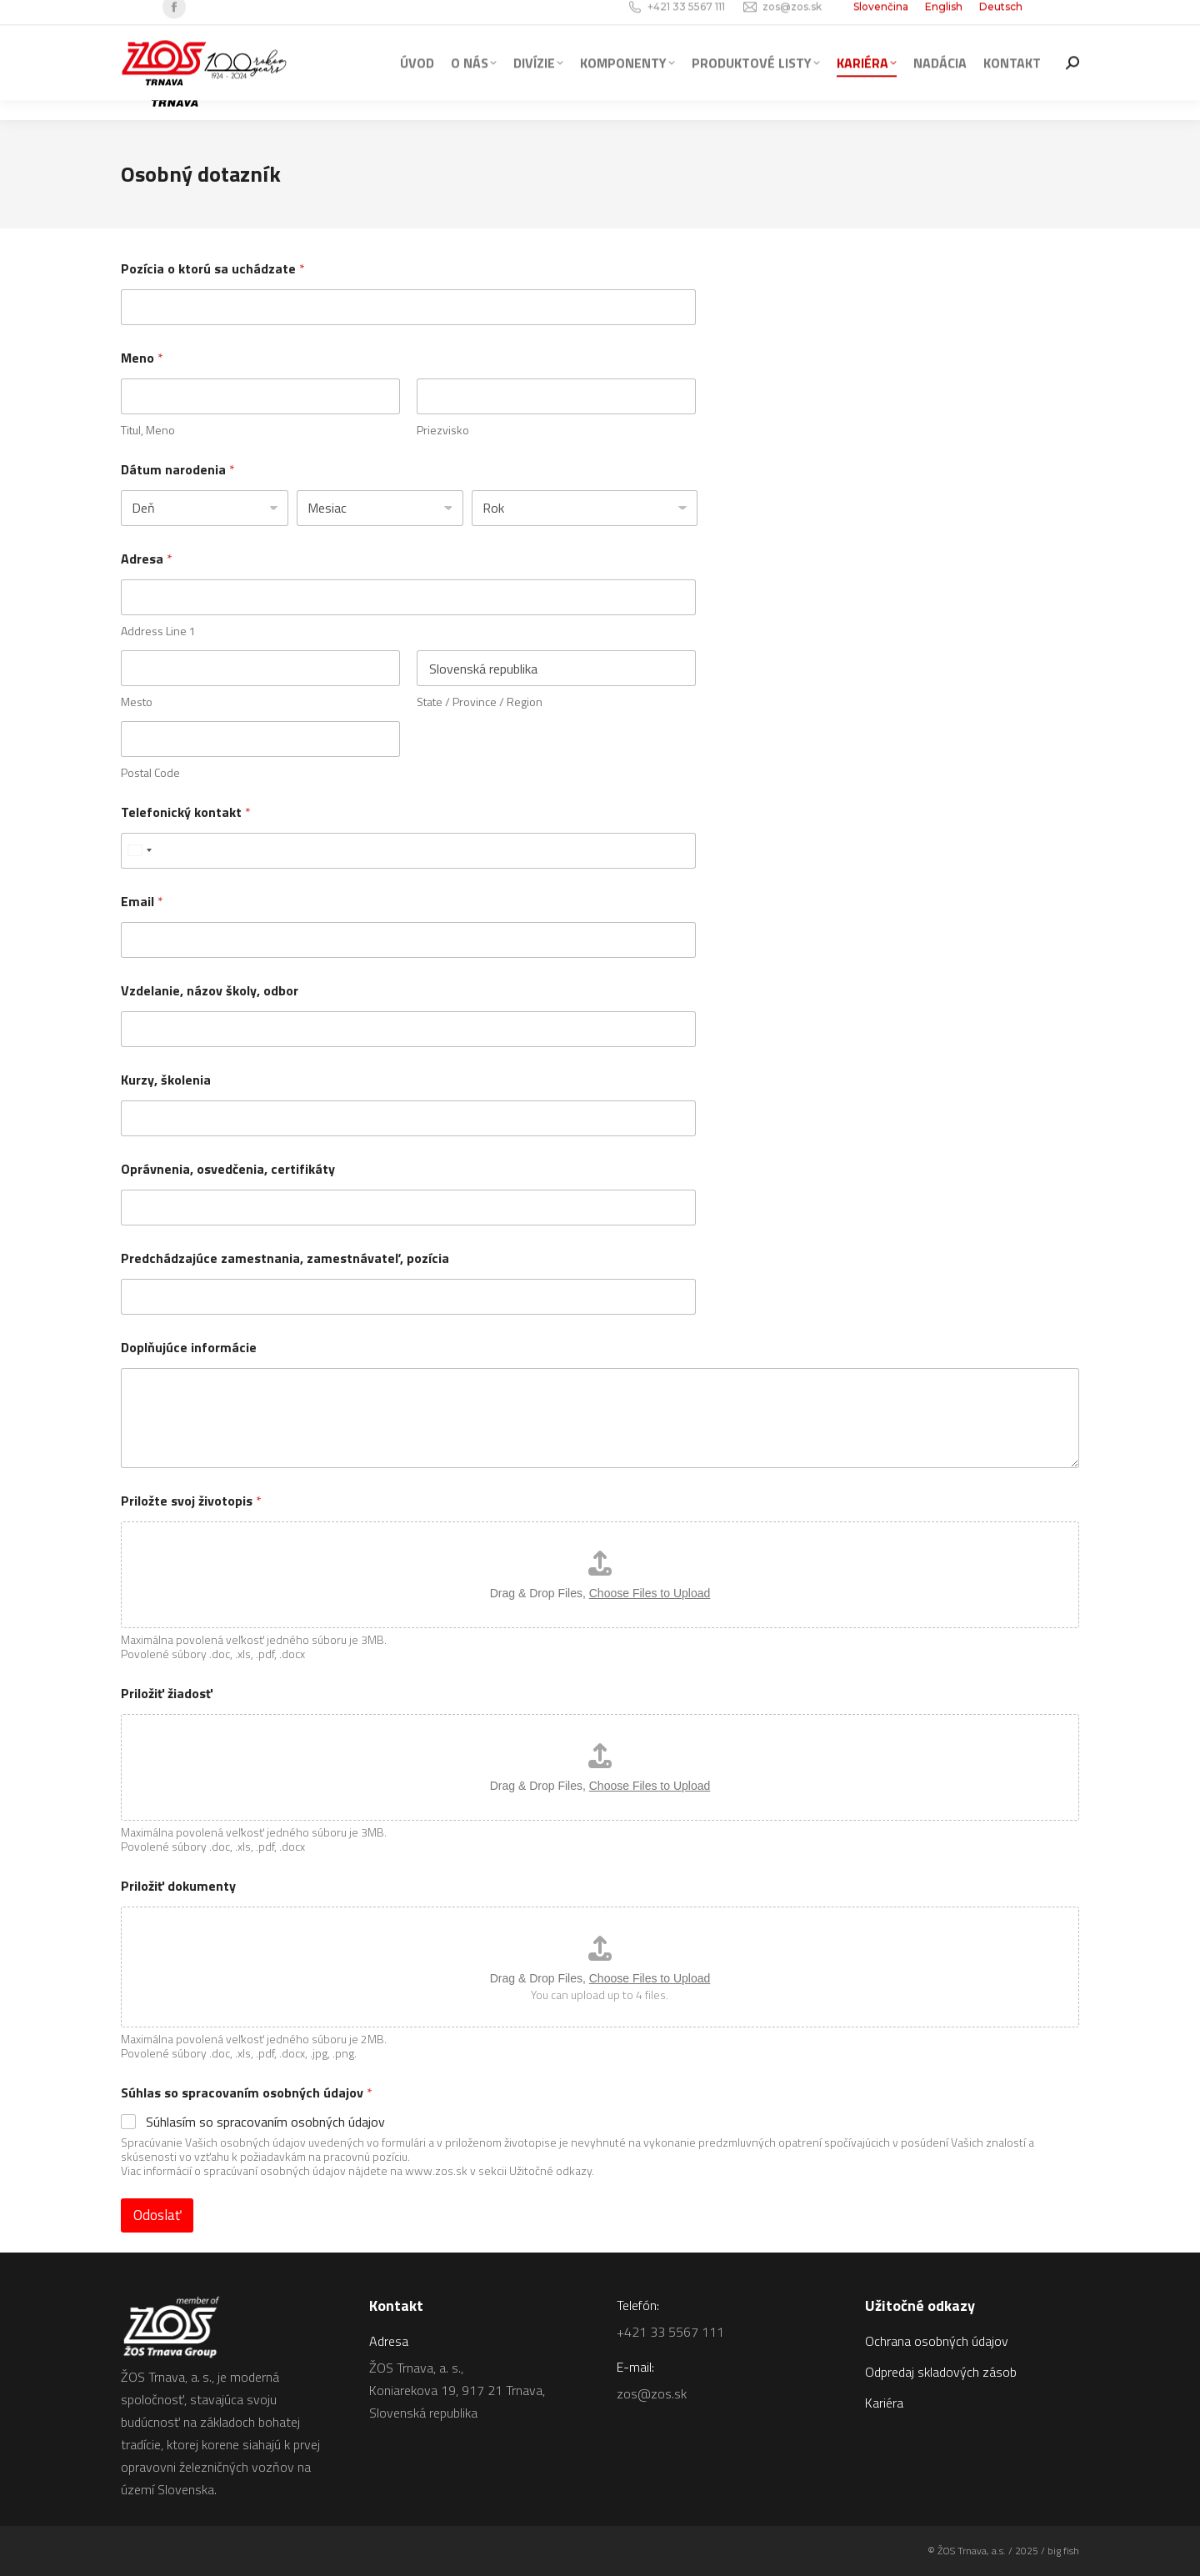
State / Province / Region (479, 701)
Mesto (136, 701)
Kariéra (884, 2403)
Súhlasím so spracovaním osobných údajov (265, 2122)
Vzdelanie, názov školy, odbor (209, 991)
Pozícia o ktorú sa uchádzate (213, 269)
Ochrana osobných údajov (936, 2341)
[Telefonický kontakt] (408, 851)
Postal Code (150, 772)
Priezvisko (443, 430)
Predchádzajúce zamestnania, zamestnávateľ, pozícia (285, 1258)
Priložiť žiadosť (166, 1693)
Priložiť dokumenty (178, 1886)
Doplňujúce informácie (189, 1348)
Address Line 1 (158, 631)
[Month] (380, 508)
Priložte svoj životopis (191, 1501)
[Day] (204, 508)
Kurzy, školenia (166, 1080)
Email (142, 902)
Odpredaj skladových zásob (941, 2372)
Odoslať (157, 2215)
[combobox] (139, 851)
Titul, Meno (148, 430)
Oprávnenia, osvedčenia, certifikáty (228, 1169)
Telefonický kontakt (186, 812)
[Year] (585, 508)
